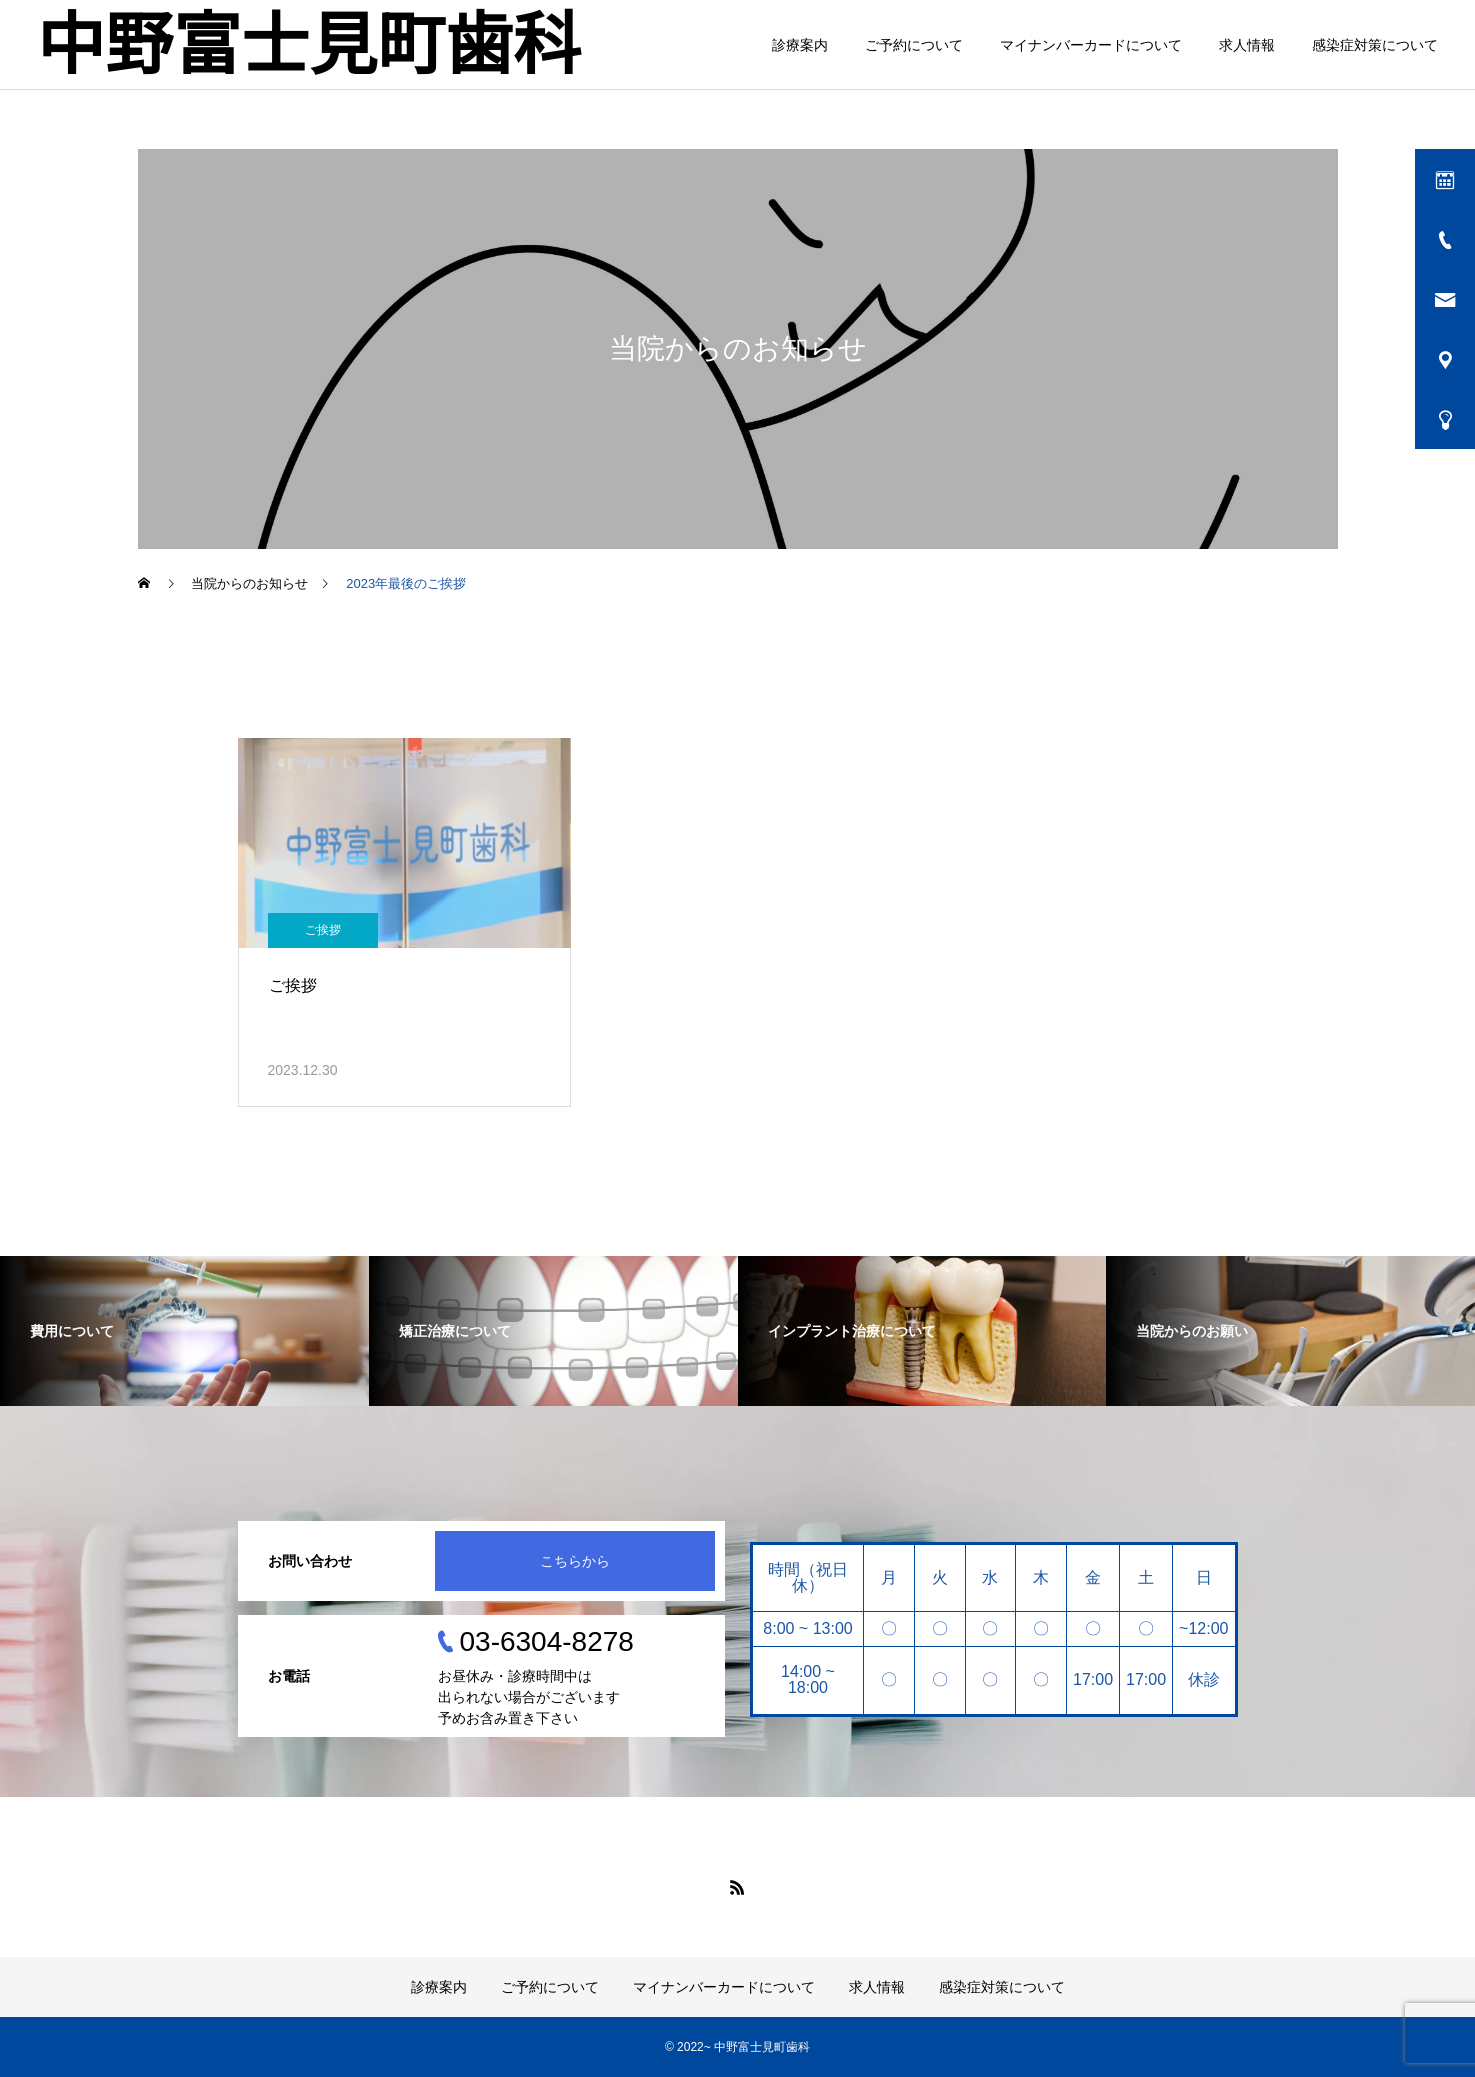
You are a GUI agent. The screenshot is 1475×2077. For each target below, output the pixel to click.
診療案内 (800, 45)
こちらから (575, 1561)
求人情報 (1247, 45)
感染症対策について (1375, 45)
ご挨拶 (323, 930)
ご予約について (914, 45)
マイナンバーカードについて (1091, 45)
